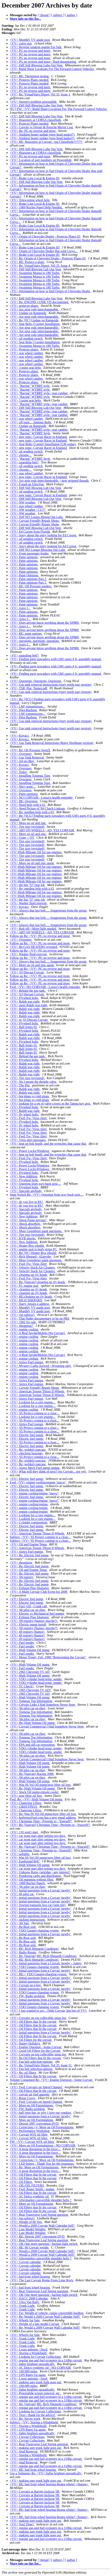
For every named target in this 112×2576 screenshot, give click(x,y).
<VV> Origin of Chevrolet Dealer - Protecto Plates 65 (45, 236)
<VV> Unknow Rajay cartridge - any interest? (40, 1872)
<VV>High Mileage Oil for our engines (36, 852)
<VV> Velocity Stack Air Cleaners (33, 1267)
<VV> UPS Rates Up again (28, 2375)
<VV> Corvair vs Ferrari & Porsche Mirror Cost (42, 127)
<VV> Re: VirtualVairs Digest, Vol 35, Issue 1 (40, 94)
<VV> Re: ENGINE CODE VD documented (39, 302)
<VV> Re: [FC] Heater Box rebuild (33, 1253)
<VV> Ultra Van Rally (25, 2302)
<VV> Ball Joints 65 (24, 1027)
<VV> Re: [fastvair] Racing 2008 (32, 1774)
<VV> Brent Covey (23, 2098)
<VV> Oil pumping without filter (32, 1879)
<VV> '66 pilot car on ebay (28, 1610)
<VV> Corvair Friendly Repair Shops (35, 520)
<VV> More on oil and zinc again (32, 863)
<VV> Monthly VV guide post (30, 39)
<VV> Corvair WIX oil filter (29, 2134)
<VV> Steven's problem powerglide (34, 101)
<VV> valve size (21, 43)
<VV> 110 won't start (24, 1832)
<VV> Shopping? (22, 1325)
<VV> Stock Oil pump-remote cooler (34, 1792)
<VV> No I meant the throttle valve (33, 1081)
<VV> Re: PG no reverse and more (33, 131)
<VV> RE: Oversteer (24, 801)
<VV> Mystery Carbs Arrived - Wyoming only (41, 1366)
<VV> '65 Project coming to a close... (35, 1413)
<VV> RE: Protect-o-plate (27, 262)
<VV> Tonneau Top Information (31, 1701)
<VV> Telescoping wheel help (30, 200)
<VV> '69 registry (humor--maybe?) (34, 1621)
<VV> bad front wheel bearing (30, 2276)
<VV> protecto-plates (24, 305)
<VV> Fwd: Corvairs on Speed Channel (36, 2087)
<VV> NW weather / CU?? (28, 509)
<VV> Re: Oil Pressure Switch (30, 750)
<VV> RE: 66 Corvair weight (29, 2247)
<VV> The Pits (20, 1085)
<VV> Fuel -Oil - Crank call (29, 1606)
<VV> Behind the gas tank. (28, 990)
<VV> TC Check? (22, 1686)
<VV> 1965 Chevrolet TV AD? (31, 1690)
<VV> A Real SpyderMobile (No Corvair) (38, 1333)
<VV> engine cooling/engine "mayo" (34, 1493)
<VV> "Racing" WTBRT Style (30, 433)
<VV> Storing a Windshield (28, 2353)
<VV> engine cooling (24, 1329)
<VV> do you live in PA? (27, 1202)
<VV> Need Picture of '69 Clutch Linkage (38, 808)
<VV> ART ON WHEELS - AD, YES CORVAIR (42, 830)
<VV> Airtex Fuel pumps (27, 1362)
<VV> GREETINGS (24, 1806)
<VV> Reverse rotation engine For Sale (36, 47)
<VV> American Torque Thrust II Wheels (37, 1391)
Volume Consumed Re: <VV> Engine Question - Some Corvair (51, 2080)
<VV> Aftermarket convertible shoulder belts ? (41, 2200)
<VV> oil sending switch (26, 338)
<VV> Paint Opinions (24, 575)
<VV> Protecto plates (24, 349)
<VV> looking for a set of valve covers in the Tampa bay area (50, 1103)
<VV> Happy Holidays (25, 2043)
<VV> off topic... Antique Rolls (31, 422)
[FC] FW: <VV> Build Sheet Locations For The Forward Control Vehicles (59, 109)
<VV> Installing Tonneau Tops (30, 775)
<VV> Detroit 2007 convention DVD (34, 2123)
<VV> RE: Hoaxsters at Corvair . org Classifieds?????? (46, 141)
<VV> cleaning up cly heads (29, 1274)
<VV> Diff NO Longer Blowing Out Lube (38, 550)
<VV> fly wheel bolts (24, 1114)
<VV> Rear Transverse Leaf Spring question (39, 2214)
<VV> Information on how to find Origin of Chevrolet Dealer (50, 291)
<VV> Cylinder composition (29, 1522)
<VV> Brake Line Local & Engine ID (35, 178)
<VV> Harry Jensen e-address (30, 1304)
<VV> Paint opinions (24, 557)
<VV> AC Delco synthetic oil (29, 2196)
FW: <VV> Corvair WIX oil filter (32, 2141)
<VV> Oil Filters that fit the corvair (33, 2021)
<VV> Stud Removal (24, 2451)
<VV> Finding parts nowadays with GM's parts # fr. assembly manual (56, 659)
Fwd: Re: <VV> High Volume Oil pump (36, 1799)
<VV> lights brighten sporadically (32, 2364)
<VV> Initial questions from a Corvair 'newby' (40, 1890)
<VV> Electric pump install (28, 1624)
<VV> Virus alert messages (28, 1140)
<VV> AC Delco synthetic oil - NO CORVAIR (41, 2367)
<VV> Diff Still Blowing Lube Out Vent (36, 65)
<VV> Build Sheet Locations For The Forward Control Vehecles (52, 69)
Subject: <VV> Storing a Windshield (34, 2422)
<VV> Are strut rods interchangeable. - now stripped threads (49, 480)
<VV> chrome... (21, 455)
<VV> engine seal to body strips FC (34, 1249)
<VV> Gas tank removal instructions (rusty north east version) (51, 684)
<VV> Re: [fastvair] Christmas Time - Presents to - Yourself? (50, 1825)
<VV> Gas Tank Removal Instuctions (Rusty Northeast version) (52, 743)
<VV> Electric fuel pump (27, 1435)
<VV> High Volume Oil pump (30, 1650)
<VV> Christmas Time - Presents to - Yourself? (41, 1821)
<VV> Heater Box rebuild (27, 1245)
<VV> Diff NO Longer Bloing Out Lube (37, 517)
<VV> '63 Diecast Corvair (27, 972)
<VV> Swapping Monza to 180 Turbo (35, 273)
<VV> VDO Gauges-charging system (35, 1930)
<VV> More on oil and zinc (28, 823)
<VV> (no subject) (22, 1315)
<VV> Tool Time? (22, 2524)
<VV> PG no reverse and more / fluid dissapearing (43, 61)
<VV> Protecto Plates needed (29, 80)
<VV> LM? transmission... (28, 706)
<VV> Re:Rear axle (23, 1927)
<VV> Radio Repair (23, 1952)
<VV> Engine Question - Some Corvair (36, 2047)
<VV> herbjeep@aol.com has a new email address (43, 1817)
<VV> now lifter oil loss (26, 1795)
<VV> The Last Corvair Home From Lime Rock (42, 2280)
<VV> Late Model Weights (28, 2229)
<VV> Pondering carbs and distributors (36, 1876)
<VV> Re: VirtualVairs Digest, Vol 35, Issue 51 (41, 2065)
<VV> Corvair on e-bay (26, 1985)
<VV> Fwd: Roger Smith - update (32, 2189)
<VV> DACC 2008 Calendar (29, 2298)
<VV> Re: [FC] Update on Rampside (34, 320)
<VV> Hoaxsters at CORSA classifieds (36, 120)
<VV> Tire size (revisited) (27, 826)
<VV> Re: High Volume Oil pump (32, 1723)
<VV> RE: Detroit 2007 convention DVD (37, 2236)
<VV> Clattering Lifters (26, 1803)
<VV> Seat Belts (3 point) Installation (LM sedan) (43, 444)
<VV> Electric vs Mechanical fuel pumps (37, 1613)
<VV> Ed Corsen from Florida (30, 531)
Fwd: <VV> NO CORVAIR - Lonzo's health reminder (45, 987)
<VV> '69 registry (22, 1577)
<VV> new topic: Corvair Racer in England (38, 437)
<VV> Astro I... (20, 608)
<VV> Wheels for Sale (25, 2320)
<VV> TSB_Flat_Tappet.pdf (29, 688)
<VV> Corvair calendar (25, 2262)
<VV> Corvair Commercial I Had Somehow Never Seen (47, 1726)
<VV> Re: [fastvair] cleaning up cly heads (38, 1282)
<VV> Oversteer (21, 754)
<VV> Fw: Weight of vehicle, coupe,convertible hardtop (47, 2313)
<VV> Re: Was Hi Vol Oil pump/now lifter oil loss (43, 1814)
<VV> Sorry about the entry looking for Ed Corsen (43, 535)
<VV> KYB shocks (23, 1238)
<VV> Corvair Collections (27, 2437)
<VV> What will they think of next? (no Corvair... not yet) (48, 1471)
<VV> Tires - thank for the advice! (33, 2415)
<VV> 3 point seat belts (26, 367)
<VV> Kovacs (19, 735)
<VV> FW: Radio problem (28, 1996)
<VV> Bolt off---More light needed (33, 928)
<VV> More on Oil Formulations (32, 2105)
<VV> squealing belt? (24, 462)
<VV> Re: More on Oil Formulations (34, 2167)
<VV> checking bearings (26, 1453)
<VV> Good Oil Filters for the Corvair (35, 2050)
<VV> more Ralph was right (29, 1005)
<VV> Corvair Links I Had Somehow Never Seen (43, 1704)
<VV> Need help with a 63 (28, 805)
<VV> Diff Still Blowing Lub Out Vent (36, 269)
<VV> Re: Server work (25, 2418)
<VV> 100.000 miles (24, 2371)
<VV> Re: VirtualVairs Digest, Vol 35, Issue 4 (40, 265)
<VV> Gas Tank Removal (27, 757)
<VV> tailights (20, 1854)
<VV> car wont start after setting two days (38, 1835)
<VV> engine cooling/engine (29, 1504)
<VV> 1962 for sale (23, 1322)
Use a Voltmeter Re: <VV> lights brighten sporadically (46, 2473)
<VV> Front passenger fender (30, 553)
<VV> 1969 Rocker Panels (28, 1883)
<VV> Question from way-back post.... (36, 1183)
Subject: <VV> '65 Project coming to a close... (40, 1537)
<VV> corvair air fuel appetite (30, 2094)
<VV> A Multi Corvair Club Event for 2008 (39, 1591)
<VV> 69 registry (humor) (27, 1631)
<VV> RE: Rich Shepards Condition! (34, 1948)
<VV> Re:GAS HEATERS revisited (34, 947)
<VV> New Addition (24, 1176)
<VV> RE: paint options (26, 633)
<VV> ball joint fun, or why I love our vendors (41, 2112)
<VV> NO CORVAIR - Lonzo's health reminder (41, 797)
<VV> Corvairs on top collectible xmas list (38, 2018)
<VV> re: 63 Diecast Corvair (29, 1019)
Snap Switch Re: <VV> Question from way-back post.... (47, 1194)
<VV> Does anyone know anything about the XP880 (44, 622)
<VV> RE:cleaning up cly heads (31, 1296)
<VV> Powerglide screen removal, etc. (35, 2393)
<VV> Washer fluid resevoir (29, 903)
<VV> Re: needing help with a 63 (32, 812)
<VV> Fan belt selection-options (31, 2061)
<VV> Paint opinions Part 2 (28, 579)
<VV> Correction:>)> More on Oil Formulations (42, 2127)
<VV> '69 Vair (20, 1923)
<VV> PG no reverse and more (30, 50)
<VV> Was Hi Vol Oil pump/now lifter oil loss (40, 1784)
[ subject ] (57, 15)
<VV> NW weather (23, 502)
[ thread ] (44, 15)
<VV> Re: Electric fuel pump (29, 1555)
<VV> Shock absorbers (25, 1223)
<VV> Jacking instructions (28, 1919)
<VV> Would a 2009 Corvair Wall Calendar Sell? (42, 2225)
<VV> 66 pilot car (22, 1894)
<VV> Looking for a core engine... (33, 1402)
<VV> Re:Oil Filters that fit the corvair (36, 2058)
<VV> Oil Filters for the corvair (31, 2039)
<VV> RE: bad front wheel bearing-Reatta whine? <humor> (49, 2484)
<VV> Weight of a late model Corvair (35, 2324)
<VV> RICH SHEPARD (26, 1300)
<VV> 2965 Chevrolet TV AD (30, 1672)
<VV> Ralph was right (25, 1001)
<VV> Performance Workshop (30, 2131)
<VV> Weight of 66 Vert (26, 2222)
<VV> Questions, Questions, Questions (36, 681)
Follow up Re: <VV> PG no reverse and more (40, 936)
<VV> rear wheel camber (27, 353)
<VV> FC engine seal (24, 1285)
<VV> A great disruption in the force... (35, 2149)
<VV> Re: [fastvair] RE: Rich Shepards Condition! (43, 1956)
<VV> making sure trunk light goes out (36, 2382)
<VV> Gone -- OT (22, 837)
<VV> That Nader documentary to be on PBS (40, 1318)
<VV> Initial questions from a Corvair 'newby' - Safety (46, 1963)
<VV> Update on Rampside (28, 313)
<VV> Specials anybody (26, 1191)
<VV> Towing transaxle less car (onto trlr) (38, 1905)
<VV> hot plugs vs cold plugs (30, 1096)
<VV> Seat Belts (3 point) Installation (35, 324)
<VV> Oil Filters (21, 2182)
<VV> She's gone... (23, 786)
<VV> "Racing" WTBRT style (30, 386)
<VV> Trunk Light (22, 2305)
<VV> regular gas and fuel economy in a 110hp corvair (46, 2360)
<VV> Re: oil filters (23, 2072)
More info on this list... (25, 18)
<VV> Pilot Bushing (24, 710)
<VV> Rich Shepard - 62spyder (31, 1256)
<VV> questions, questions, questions (35, 641)
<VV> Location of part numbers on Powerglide (41, 160)
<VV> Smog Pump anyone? (28, 1220)
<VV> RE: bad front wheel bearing (33, 2469)
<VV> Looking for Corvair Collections (36, 2356)
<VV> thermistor (21, 1562)
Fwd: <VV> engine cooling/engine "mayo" (38, 1482)
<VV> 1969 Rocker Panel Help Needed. (36, 207)
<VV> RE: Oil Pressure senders (31, 586)
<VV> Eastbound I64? (25, 1861)
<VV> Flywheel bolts (24, 998)
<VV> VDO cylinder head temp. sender (36, 1679)
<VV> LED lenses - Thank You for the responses (42, 2163)
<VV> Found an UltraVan (27, 484)
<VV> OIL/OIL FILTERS (27, 2185)
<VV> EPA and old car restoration (32, 1744)
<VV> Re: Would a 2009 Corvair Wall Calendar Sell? (45, 2316)
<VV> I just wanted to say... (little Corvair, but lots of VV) (48, 2010)
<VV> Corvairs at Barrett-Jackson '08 (35, 2491)
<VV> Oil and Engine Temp (29, 1544)
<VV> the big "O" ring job (28, 885)
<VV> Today (19, 772)
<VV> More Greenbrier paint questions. (36, 1231)
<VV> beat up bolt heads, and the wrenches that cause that (48, 1143)
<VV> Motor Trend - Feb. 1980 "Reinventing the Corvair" (48, 1657)
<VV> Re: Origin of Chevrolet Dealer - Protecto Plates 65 (48, 258)
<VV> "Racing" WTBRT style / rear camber (39, 393)
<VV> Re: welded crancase (28, 1449)
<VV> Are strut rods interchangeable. (35, 309)
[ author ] (71, 15)
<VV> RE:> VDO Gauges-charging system (38, 1974)
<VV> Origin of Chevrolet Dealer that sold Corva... (44, 251)
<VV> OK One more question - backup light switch (44, 2243)
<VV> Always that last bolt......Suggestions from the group (48, 910)
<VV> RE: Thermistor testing (30, 76)
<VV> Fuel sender (22, 1642)
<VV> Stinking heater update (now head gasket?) (42, 134)
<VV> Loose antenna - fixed (29, 2349)
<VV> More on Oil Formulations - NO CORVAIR (43, 2145)
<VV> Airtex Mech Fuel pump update (35, 1468)
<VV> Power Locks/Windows (30, 1151)
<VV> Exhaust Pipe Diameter (30, 1588)
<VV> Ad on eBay (22, 761)
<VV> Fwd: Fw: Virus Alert (28, 1118)
